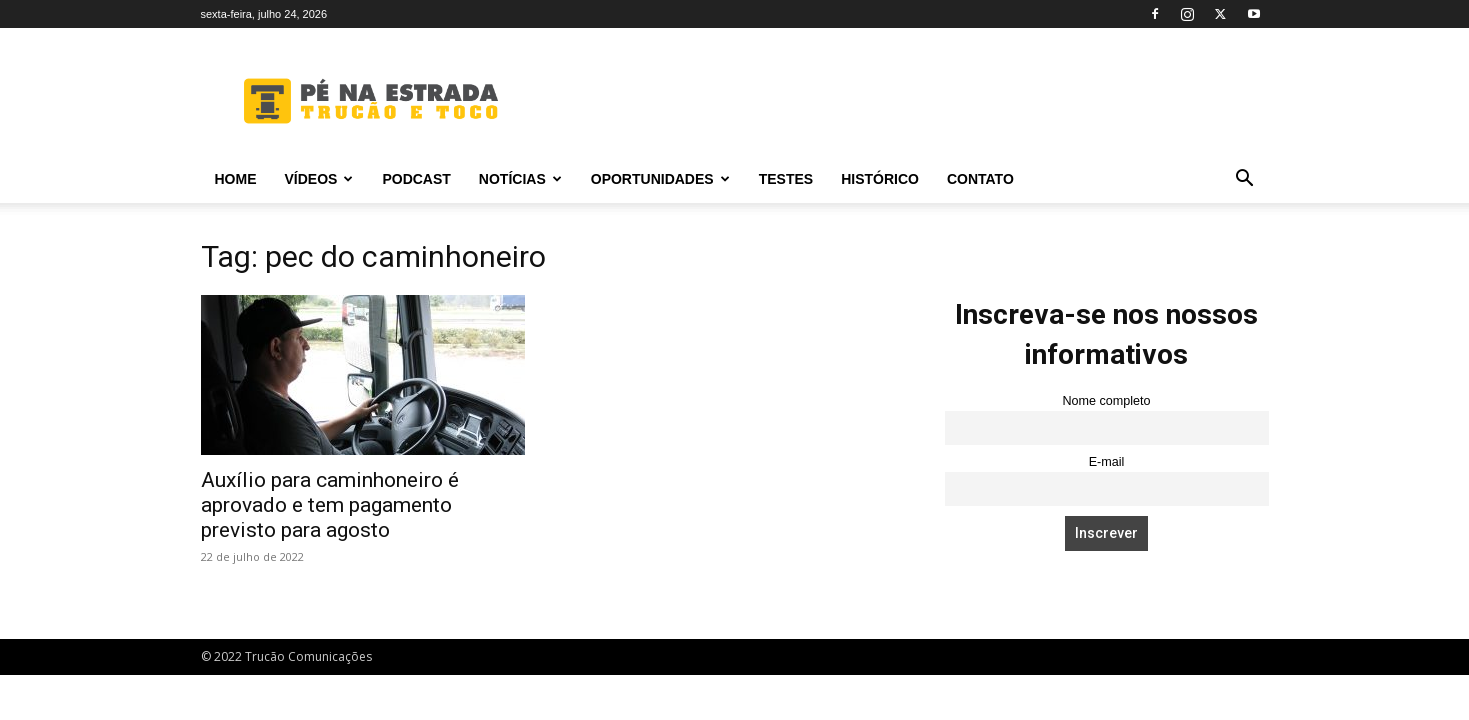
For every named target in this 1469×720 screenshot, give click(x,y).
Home (236, 179)
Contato (980, 179)
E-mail (1107, 462)
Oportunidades (660, 179)
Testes (786, 179)
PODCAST (416, 179)
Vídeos (319, 179)
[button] (1245, 180)
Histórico (880, 179)
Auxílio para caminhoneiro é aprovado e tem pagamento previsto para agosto (330, 505)
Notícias (520, 179)
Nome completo (1106, 401)
